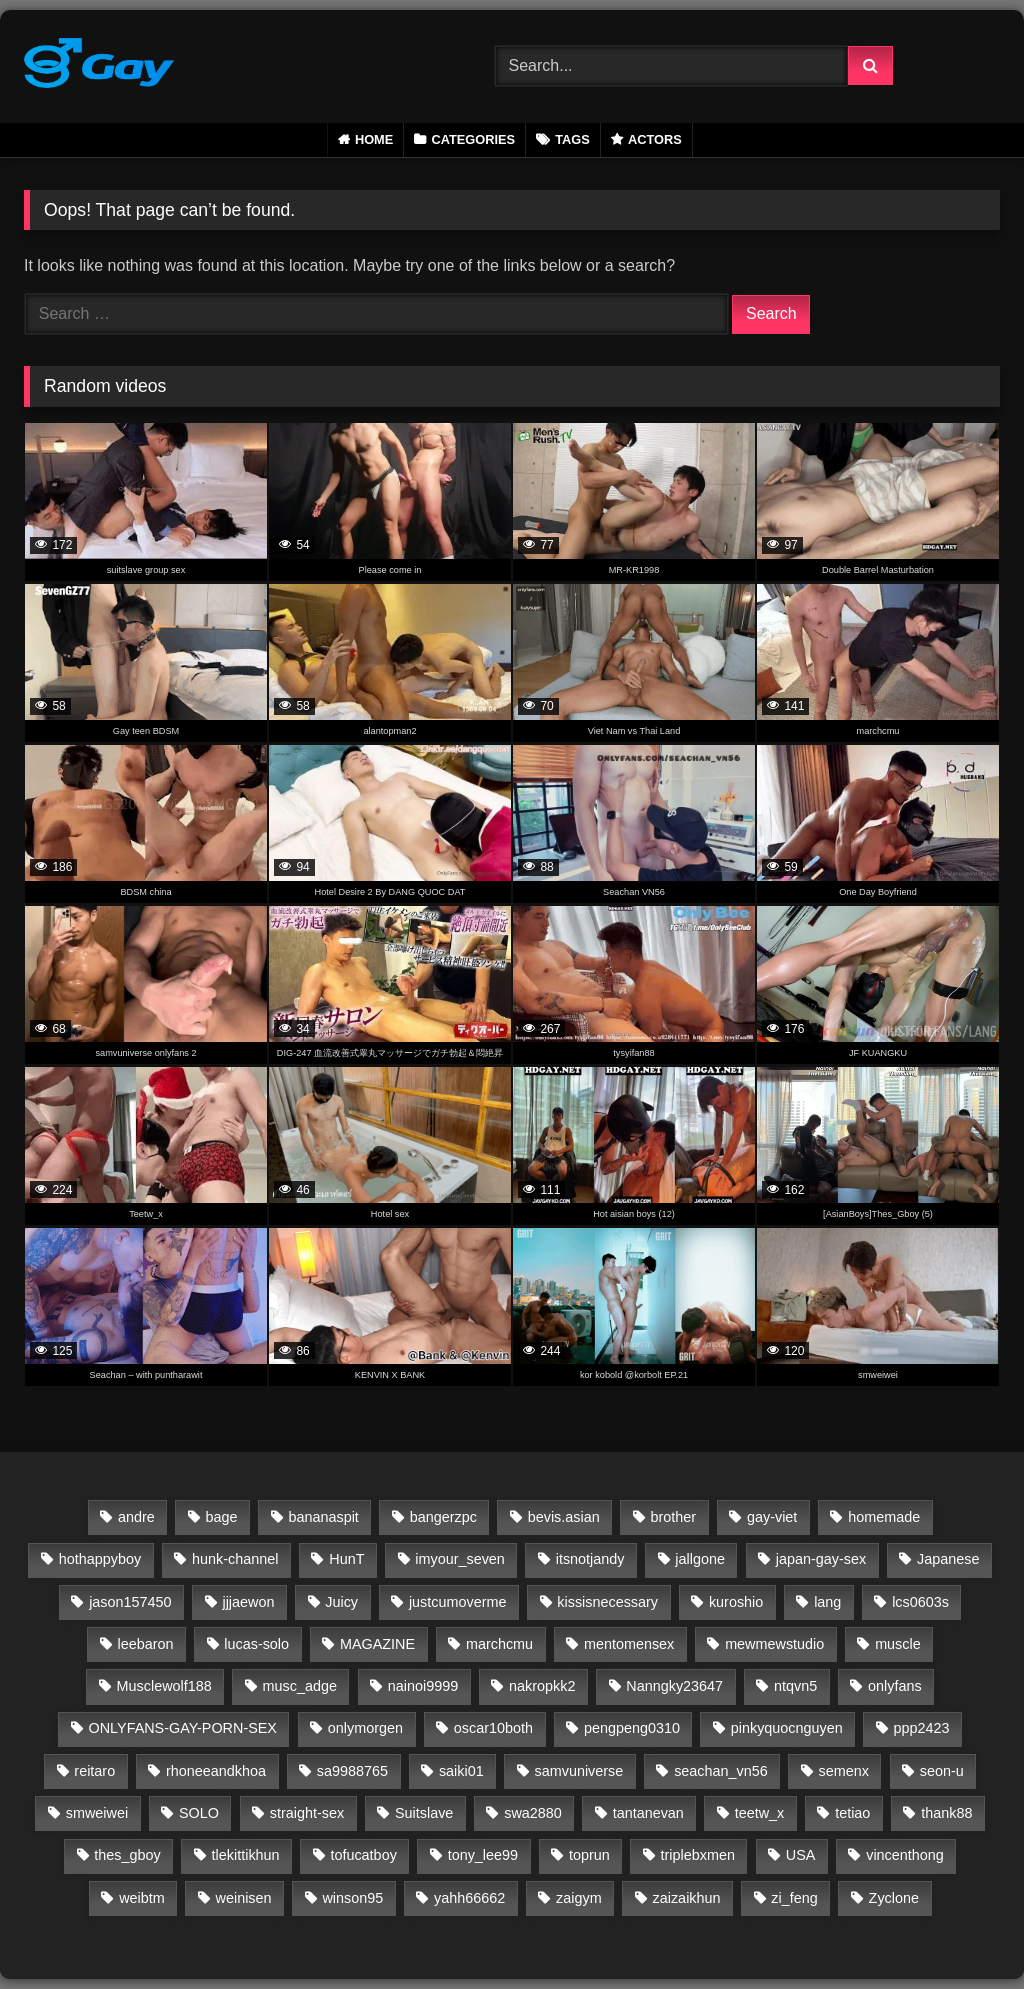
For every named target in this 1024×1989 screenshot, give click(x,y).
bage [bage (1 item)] (222, 1517)
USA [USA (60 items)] (801, 1855)
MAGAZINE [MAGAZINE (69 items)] (377, 1644)
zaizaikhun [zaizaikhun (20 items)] (687, 1898)
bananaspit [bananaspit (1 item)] (323, 1517)
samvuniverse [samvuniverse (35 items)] (579, 1771)
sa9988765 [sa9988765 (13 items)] (352, 1771)
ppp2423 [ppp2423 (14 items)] (922, 1728)
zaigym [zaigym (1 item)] (579, 1898)
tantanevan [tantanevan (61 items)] (648, 1813)
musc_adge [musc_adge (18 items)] (300, 1686)
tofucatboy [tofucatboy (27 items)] (363, 1855)
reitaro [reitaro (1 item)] (94, 1771)
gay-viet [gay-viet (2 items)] (772, 1517)
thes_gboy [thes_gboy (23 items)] (127, 1855)
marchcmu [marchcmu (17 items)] (499, 1644)
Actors (655, 139)
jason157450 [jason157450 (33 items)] (130, 1602)
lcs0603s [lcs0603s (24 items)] (920, 1602)
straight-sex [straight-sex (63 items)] (307, 1813)
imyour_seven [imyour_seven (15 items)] (460, 1559)
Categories (473, 139)
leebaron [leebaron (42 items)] (145, 1644)
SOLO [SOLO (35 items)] (199, 1813)
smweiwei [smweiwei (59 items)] (97, 1813)
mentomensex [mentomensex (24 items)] (629, 1644)
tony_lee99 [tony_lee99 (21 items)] (483, 1855)
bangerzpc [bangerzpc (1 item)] (443, 1517)
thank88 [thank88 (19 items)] (946, 1813)
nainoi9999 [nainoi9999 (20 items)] (423, 1686)
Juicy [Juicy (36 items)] (341, 1602)
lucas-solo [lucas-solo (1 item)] (256, 1644)
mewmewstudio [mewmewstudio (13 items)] (774, 1644)
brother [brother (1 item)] (674, 1517)
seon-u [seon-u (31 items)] (942, 1771)
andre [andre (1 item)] (136, 1517)
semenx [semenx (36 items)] (844, 1771)
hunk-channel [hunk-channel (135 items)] (235, 1559)
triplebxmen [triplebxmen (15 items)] (698, 1855)
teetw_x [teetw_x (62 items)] (760, 1813)
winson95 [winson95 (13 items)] (352, 1898)
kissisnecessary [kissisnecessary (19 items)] (607, 1602)
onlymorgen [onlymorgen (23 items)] (365, 1728)
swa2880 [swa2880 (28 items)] (533, 1813)
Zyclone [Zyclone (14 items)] (894, 1898)
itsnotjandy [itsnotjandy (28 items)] (590, 1559)
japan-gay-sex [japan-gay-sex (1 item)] (821, 1559)
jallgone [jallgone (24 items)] (700, 1559)
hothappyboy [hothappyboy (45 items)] (100, 1559)
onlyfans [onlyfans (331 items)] (895, 1686)
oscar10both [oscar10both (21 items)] (493, 1728)
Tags (572, 139)
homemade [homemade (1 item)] (884, 1517)
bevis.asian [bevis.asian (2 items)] (564, 1517)
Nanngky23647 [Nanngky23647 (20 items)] (674, 1686)
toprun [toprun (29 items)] (589, 1855)
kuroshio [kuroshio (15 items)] (736, 1602)
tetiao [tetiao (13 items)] (852, 1813)
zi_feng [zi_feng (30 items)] (794, 1898)
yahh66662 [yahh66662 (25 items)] (469, 1898)
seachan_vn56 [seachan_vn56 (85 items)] (721, 1771)
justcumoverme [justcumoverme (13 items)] (458, 1602)
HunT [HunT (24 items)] (346, 1559)
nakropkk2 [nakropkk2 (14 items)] (542, 1686)
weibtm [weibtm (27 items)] (142, 1898)
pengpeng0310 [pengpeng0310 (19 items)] (632, 1728)
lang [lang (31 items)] (827, 1602)
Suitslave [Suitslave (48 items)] (424, 1813)
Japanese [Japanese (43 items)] (948, 1559)
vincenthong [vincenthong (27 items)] (905, 1855)
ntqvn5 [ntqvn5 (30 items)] (795, 1686)
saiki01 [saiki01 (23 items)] (461, 1771)
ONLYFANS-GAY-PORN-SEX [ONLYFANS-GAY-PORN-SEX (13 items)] (183, 1728)
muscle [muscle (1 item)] (898, 1644)
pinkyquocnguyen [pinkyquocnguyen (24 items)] (787, 1728)
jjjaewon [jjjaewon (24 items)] (248, 1602)
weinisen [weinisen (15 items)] (244, 1898)
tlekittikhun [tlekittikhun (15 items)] (246, 1855)
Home (374, 139)
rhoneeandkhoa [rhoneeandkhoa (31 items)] (216, 1771)
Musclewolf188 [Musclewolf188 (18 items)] (164, 1686)
